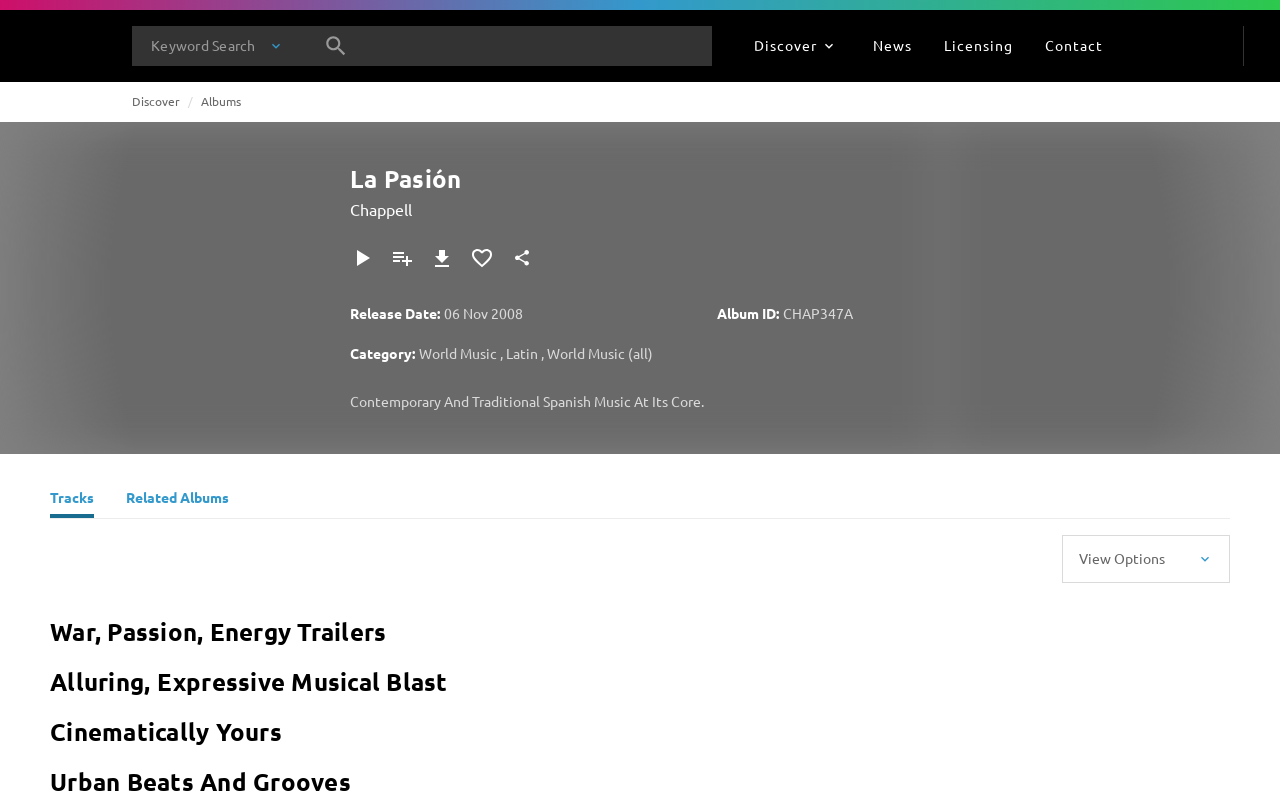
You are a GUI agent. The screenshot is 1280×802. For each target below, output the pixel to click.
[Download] (442, 258)
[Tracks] (72, 500)
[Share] (522, 258)
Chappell (381, 209)
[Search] (336, 46)
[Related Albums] (177, 500)
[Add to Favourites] (482, 258)
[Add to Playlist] (402, 258)
